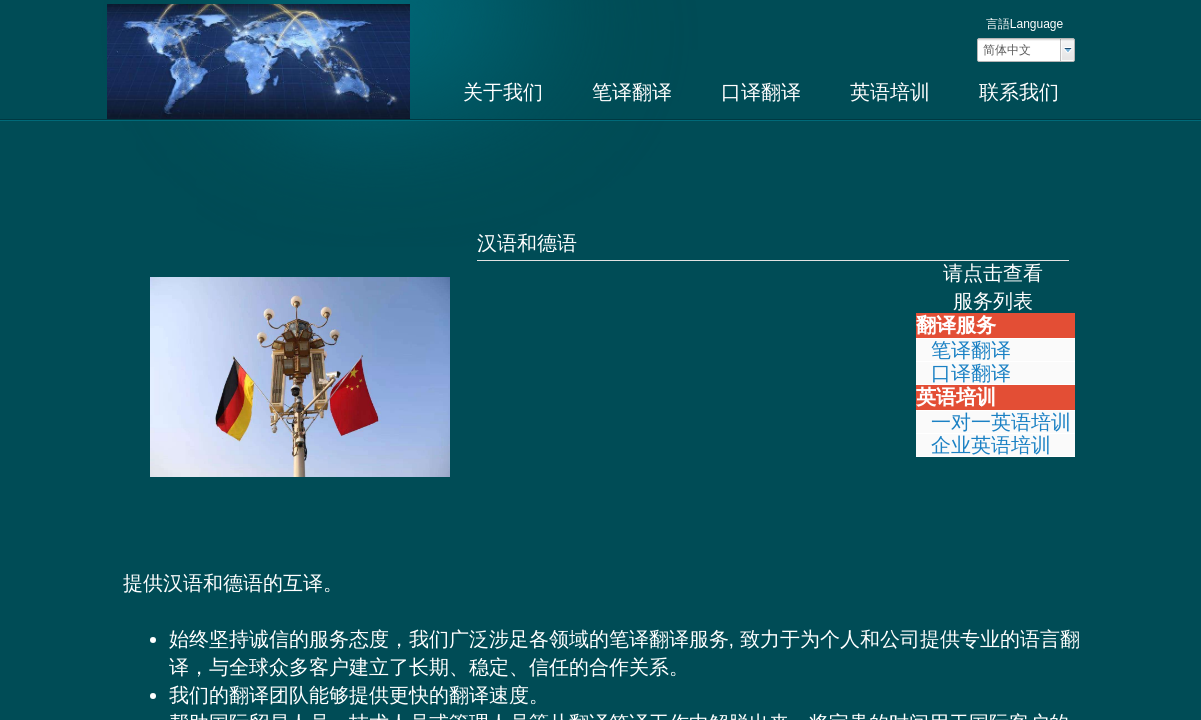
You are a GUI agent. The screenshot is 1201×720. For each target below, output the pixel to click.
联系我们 (1019, 92)
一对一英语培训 (1001, 422)
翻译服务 (956, 325)
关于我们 (503, 92)
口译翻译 (761, 92)
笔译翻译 (632, 92)
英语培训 (890, 92)
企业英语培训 (991, 445)
